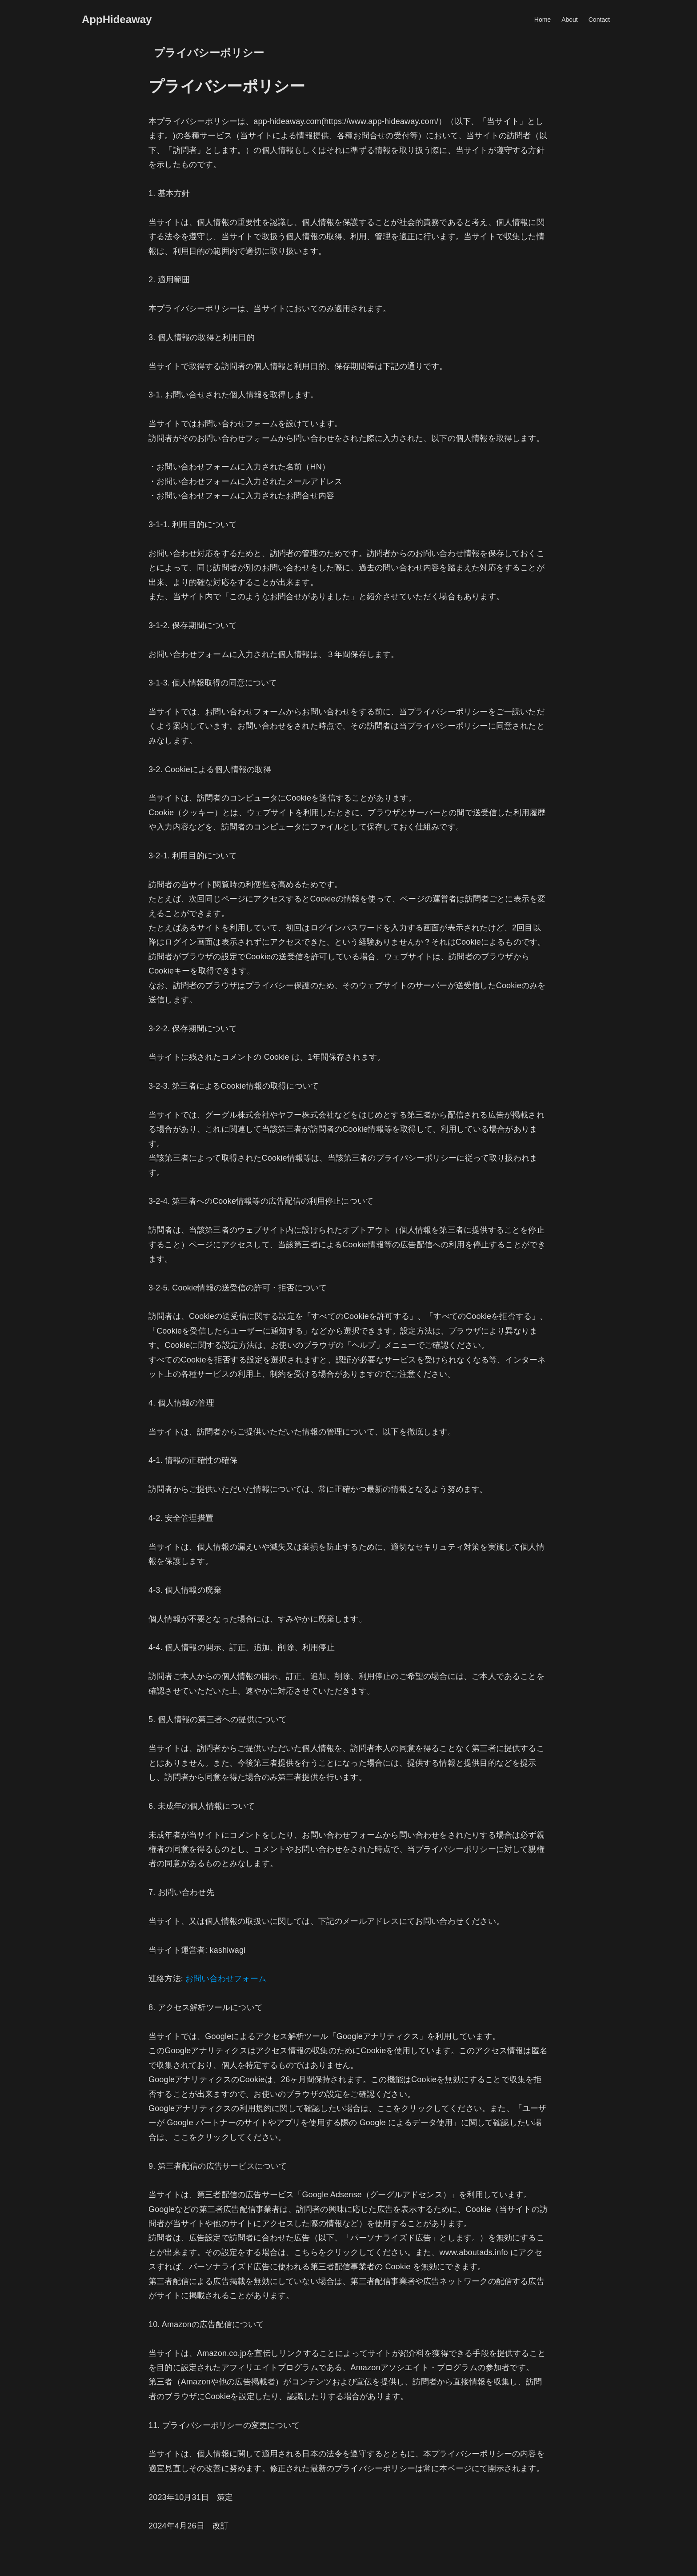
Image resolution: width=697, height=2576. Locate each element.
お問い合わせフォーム (225, 1978)
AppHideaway (117, 19)
